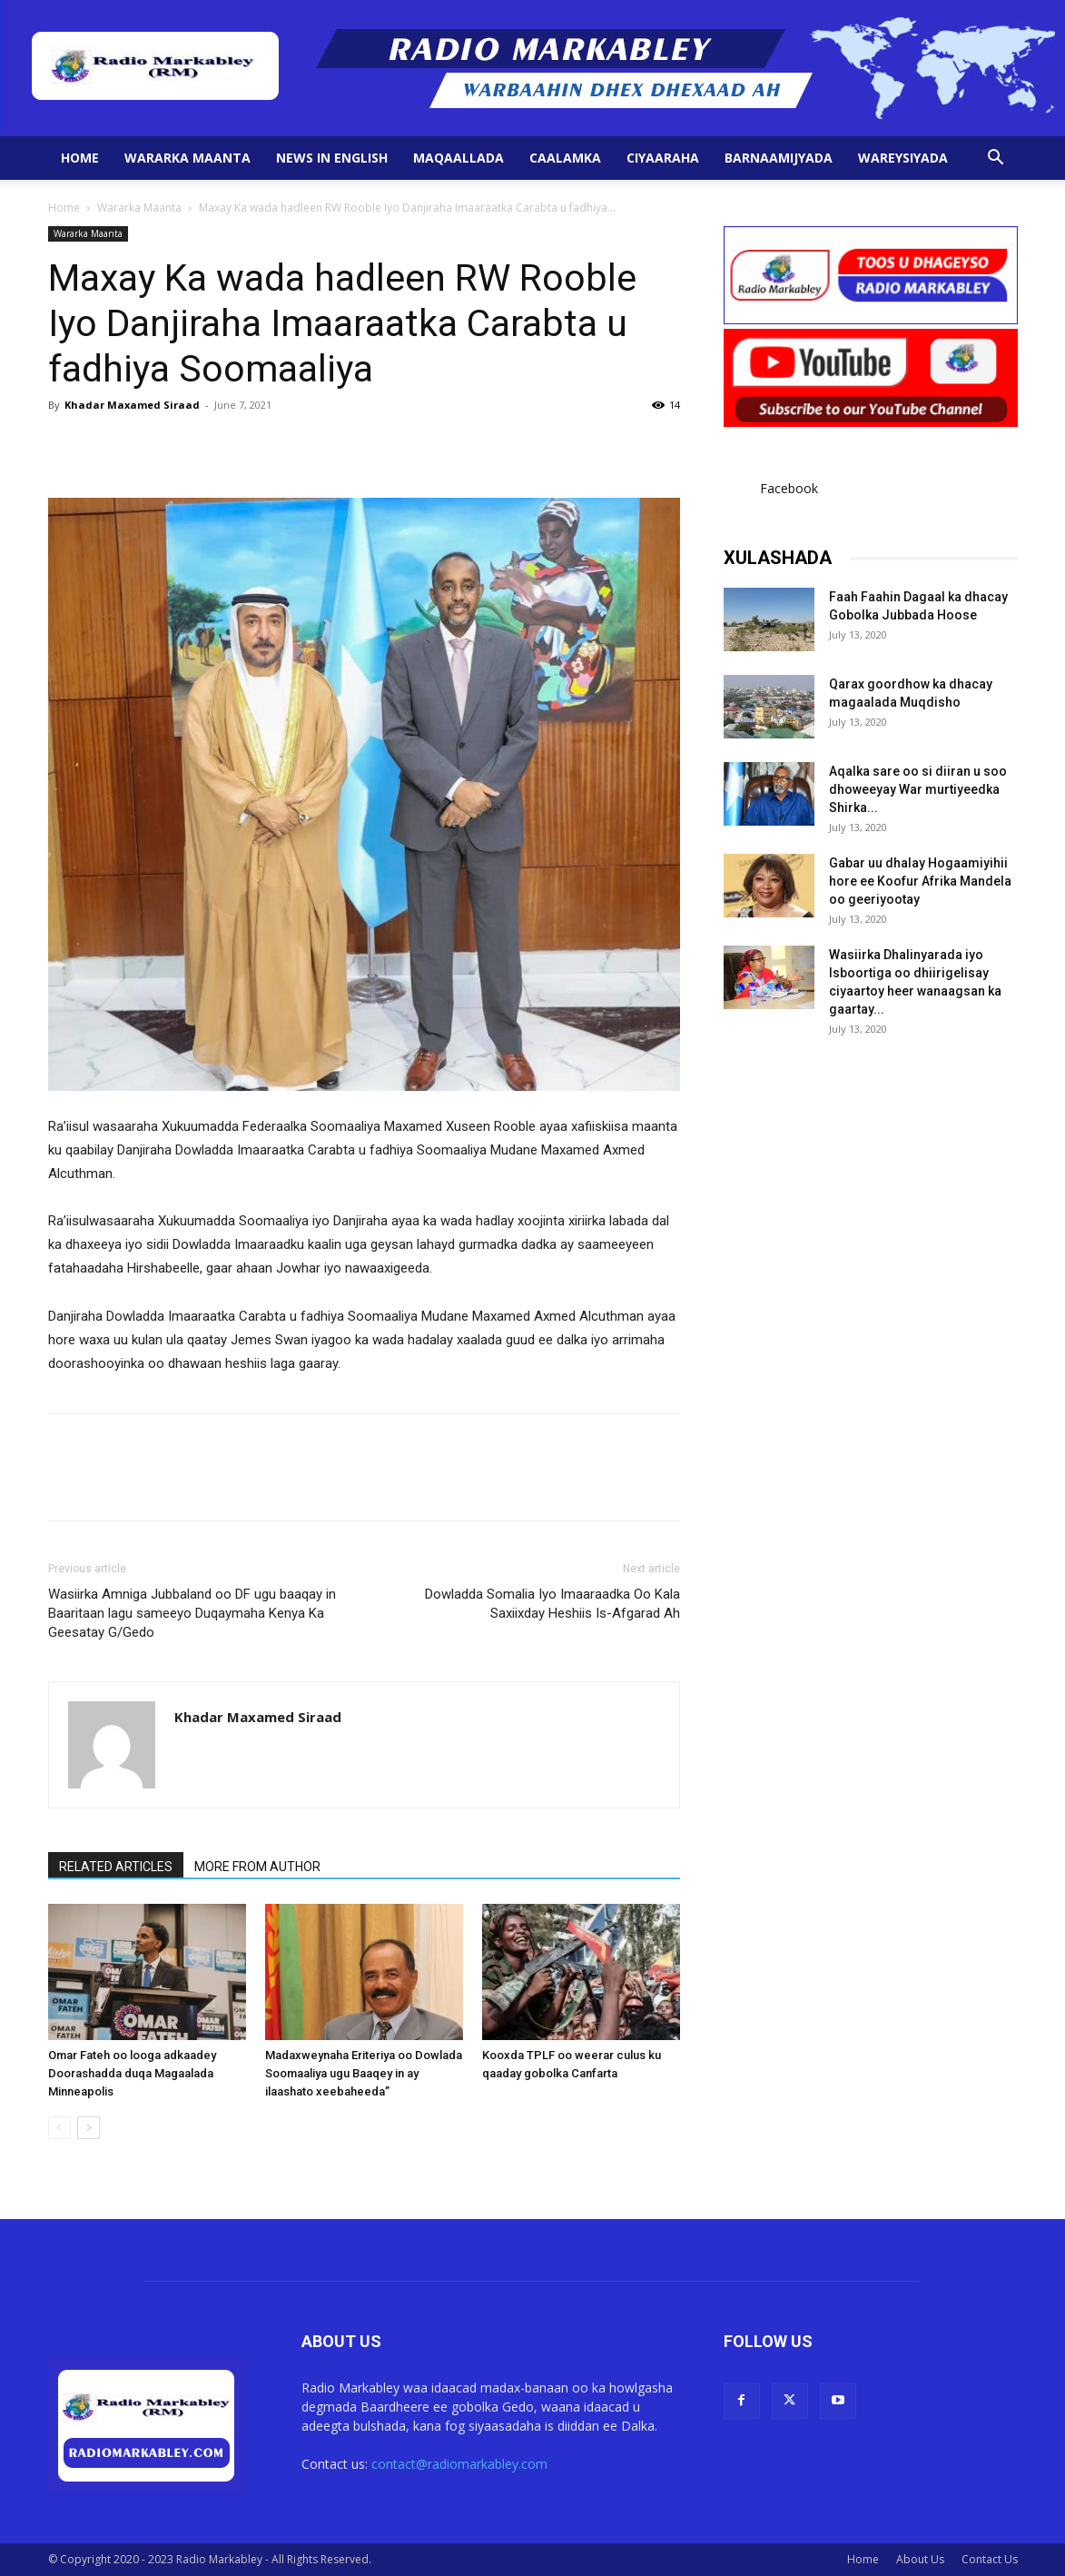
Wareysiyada (903, 157)
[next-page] (88, 2127)
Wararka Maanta (187, 157)
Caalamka (565, 157)
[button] (996, 159)
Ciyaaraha (662, 157)
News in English (332, 157)
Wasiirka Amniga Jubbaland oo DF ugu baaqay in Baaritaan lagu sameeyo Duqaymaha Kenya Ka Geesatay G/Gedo (192, 1613)
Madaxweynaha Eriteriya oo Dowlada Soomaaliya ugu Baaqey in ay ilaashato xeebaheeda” (363, 2073)
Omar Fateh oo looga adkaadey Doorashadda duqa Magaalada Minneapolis (132, 2073)
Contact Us (989, 2559)
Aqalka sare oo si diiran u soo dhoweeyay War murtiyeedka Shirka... (918, 789)
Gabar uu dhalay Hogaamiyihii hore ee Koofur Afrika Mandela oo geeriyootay (920, 881)
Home (80, 157)
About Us (920, 2559)
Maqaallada (458, 157)
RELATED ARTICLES (116, 1866)
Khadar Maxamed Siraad (132, 404)
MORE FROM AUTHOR (257, 1866)
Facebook (789, 488)
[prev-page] (59, 2127)
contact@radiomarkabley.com (459, 2463)
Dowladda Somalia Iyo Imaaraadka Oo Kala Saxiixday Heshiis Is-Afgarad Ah (552, 1603)
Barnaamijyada (779, 157)
